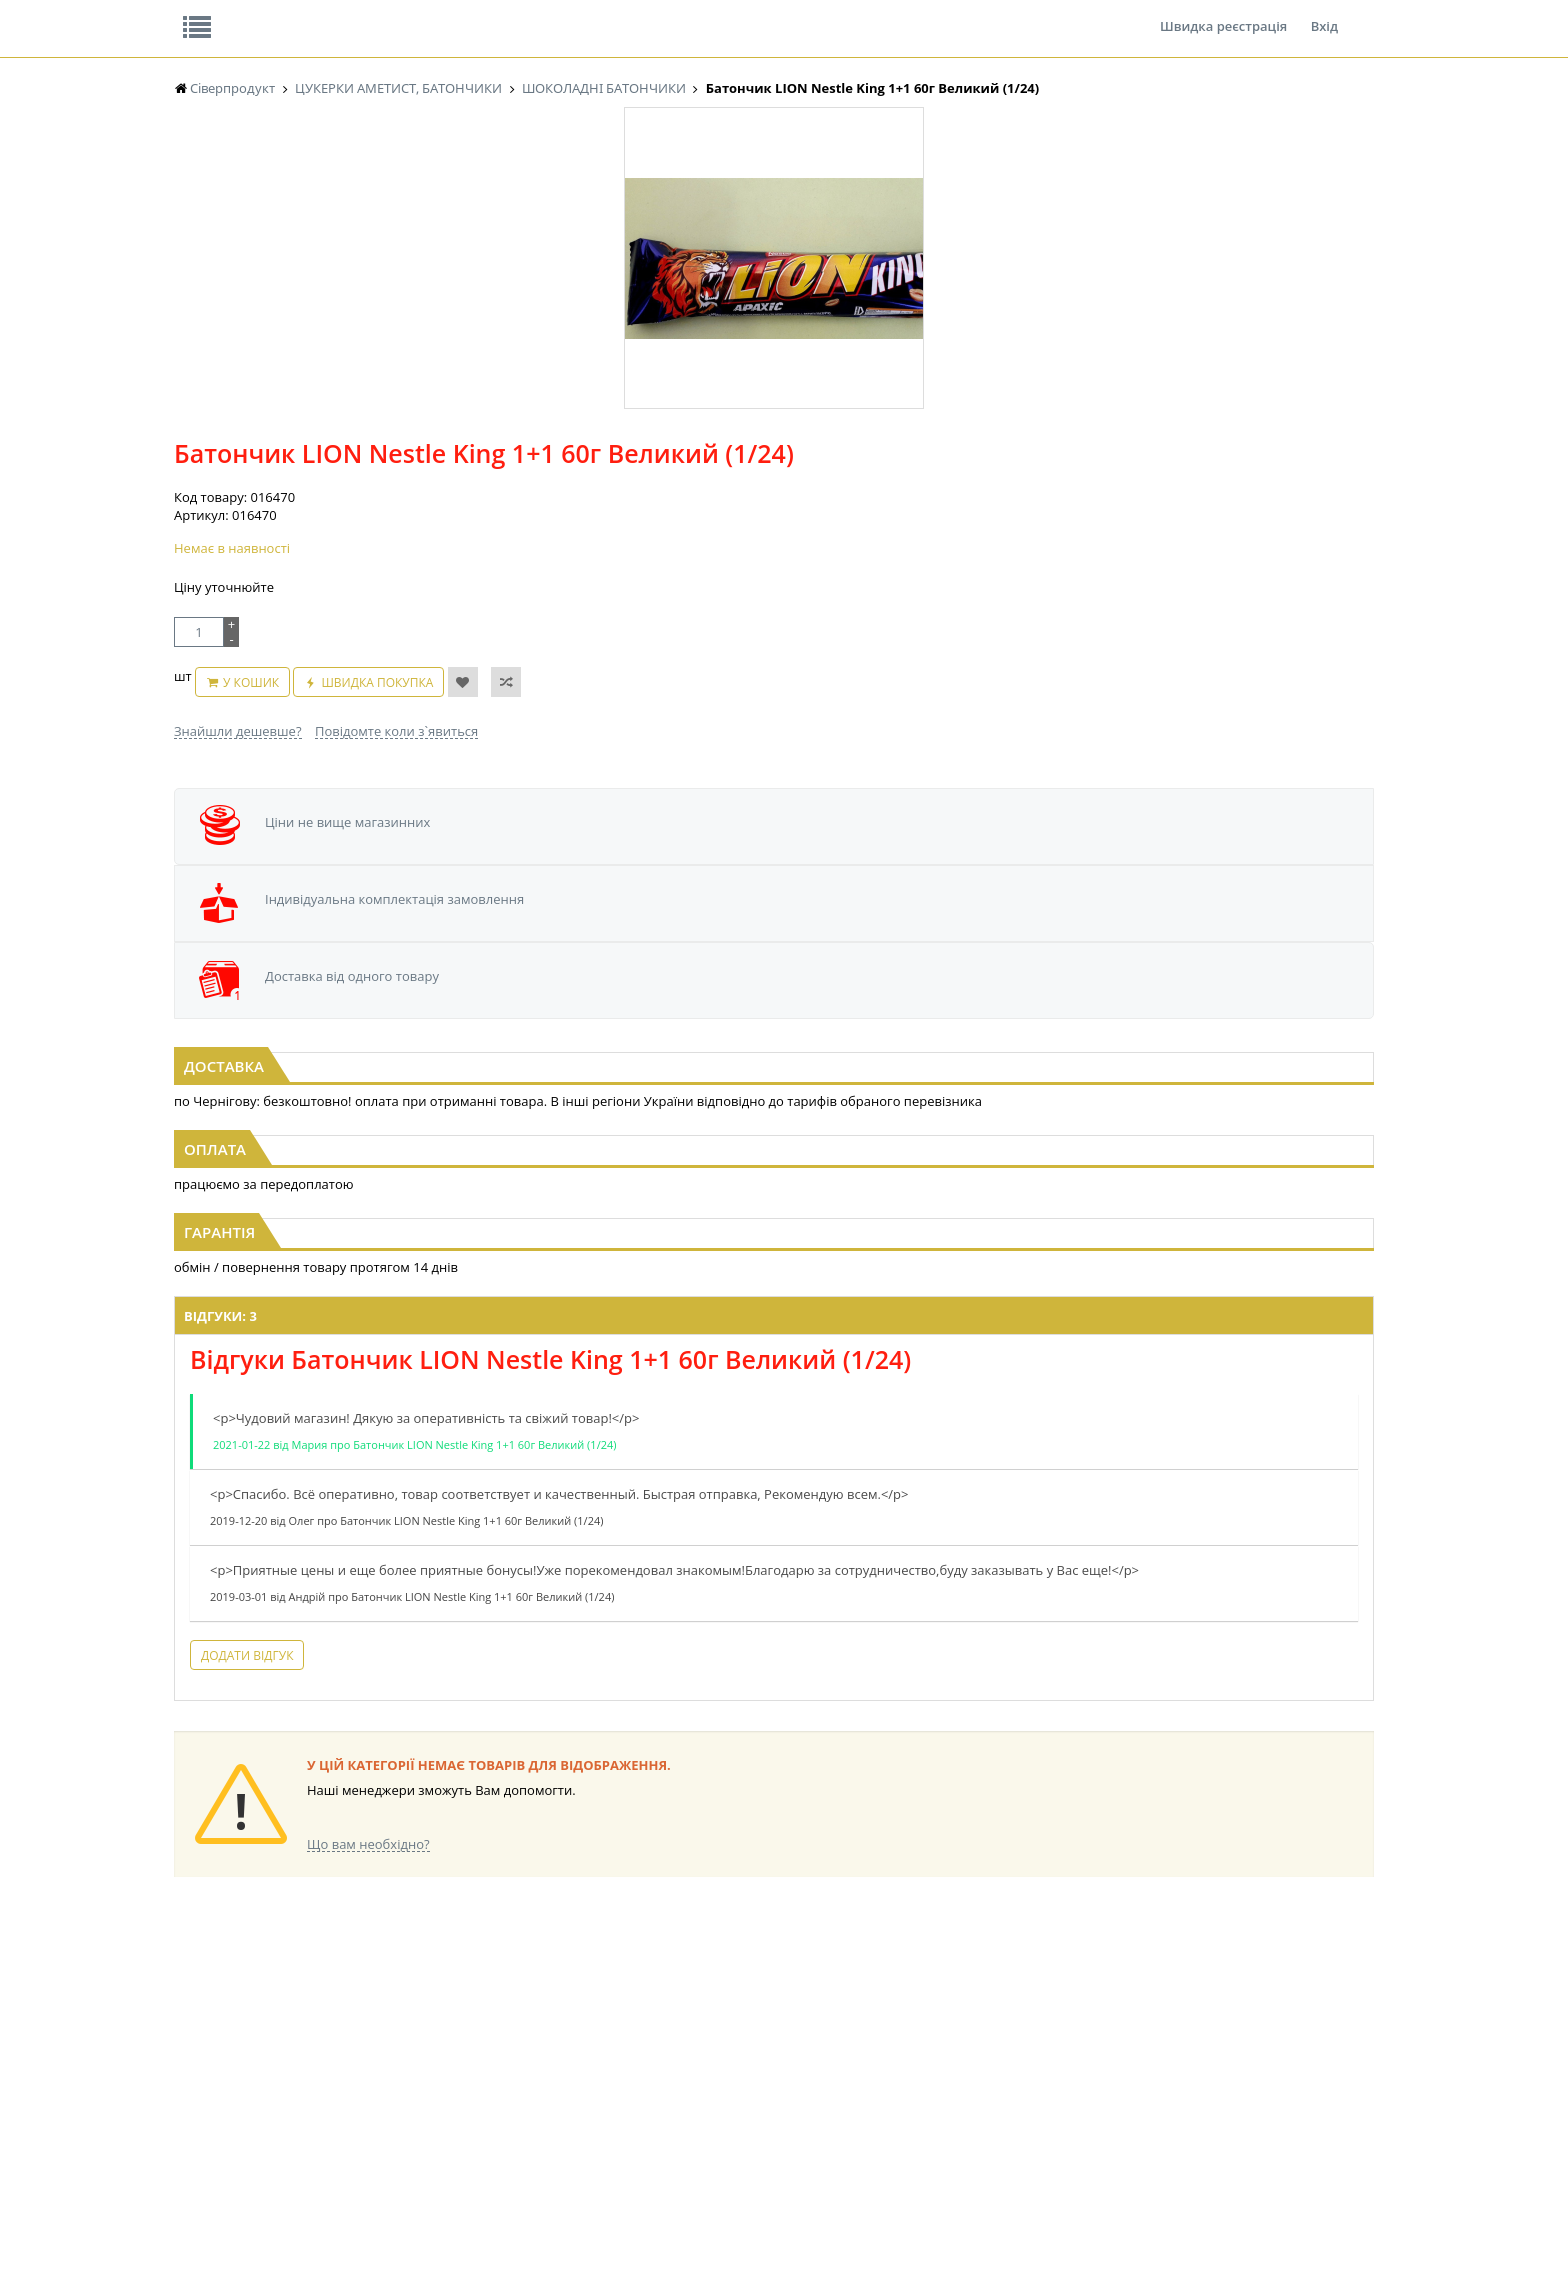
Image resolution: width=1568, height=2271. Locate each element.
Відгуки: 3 (505, 1175)
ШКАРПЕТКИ (1049, 2051)
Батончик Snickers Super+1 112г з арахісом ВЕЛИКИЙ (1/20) (377, 908)
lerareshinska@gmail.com (337, 2224)
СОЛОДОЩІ (879, 1994)
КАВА (189, 2089)
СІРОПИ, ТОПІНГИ (562, 2051)
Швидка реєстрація (1223, 14)
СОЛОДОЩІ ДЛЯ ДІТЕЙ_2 (917, 2013)
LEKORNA (369, 1994)
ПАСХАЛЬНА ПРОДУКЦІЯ (748, 2070)
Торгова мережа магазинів (774, 1633)
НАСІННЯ (368, 2013)
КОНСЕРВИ (542, 2070)
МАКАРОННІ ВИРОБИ (572, 2108)
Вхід (1324, 14)
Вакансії (408, 14)
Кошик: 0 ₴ (1251, 211)
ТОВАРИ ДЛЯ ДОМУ (902, 2070)
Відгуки (313, 14)
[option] (374, 463)
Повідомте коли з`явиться (826, 494)
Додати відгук (532, 1532)
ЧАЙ (186, 2070)
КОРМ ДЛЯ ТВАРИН (566, 2089)
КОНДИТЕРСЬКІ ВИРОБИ (581, 2032)
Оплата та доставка (603, 210)
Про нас (219, 14)
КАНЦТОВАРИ (1053, 2032)
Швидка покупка (886, 455)
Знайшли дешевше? (668, 494)
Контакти (509, 14)
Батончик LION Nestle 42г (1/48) (784, 899)
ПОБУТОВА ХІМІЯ (1062, 2070)
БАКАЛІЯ (198, 2108)
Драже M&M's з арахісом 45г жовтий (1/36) (1191, 899)
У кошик (759, 455)
